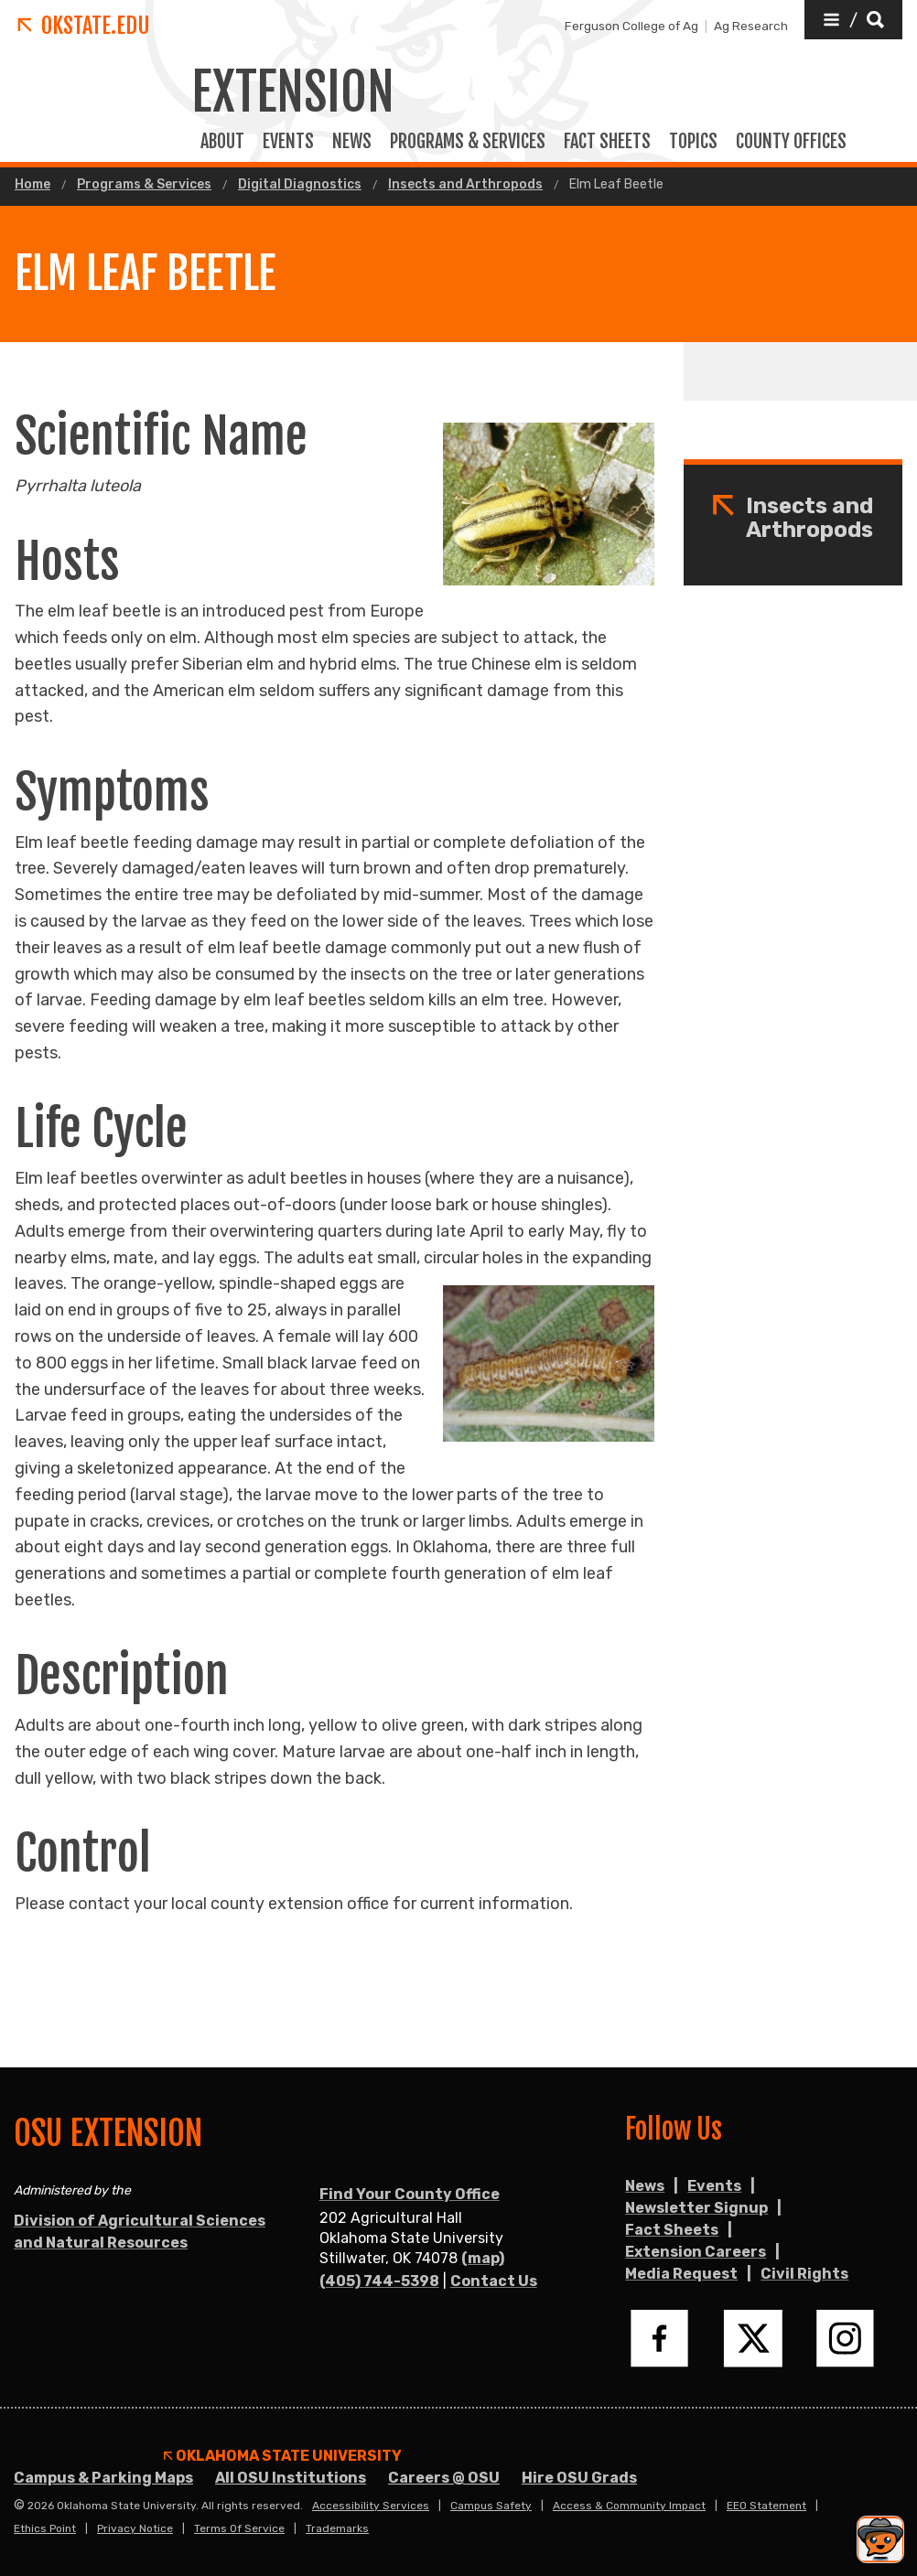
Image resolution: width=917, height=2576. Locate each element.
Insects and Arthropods (465, 184)
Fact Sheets (671, 2229)
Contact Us (493, 2281)
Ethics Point (45, 2528)
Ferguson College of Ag (631, 25)
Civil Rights (804, 2273)
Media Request (681, 2273)
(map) (482, 2258)
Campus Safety (491, 2505)
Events (714, 2186)
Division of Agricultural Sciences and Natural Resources (139, 2231)
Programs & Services (144, 184)
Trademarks (337, 2528)
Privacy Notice (135, 2528)
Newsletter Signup (696, 2207)
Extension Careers (695, 2251)
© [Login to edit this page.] (19, 2505)
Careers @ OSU (444, 2477)
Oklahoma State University (283, 2456)
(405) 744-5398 (379, 2281)
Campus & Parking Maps (103, 2477)
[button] (853, 19)
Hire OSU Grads (579, 2477)
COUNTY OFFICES (791, 142)
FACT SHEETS (607, 142)
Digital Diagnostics (299, 184)
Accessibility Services (370, 2505)
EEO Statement (766, 2505)
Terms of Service (239, 2528)
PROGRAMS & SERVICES (467, 142)
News (352, 142)
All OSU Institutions (290, 2477)
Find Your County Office (409, 2194)
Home (32, 184)
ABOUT (222, 142)
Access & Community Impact (629, 2505)
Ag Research (751, 25)
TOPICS (693, 142)
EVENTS (288, 142)
